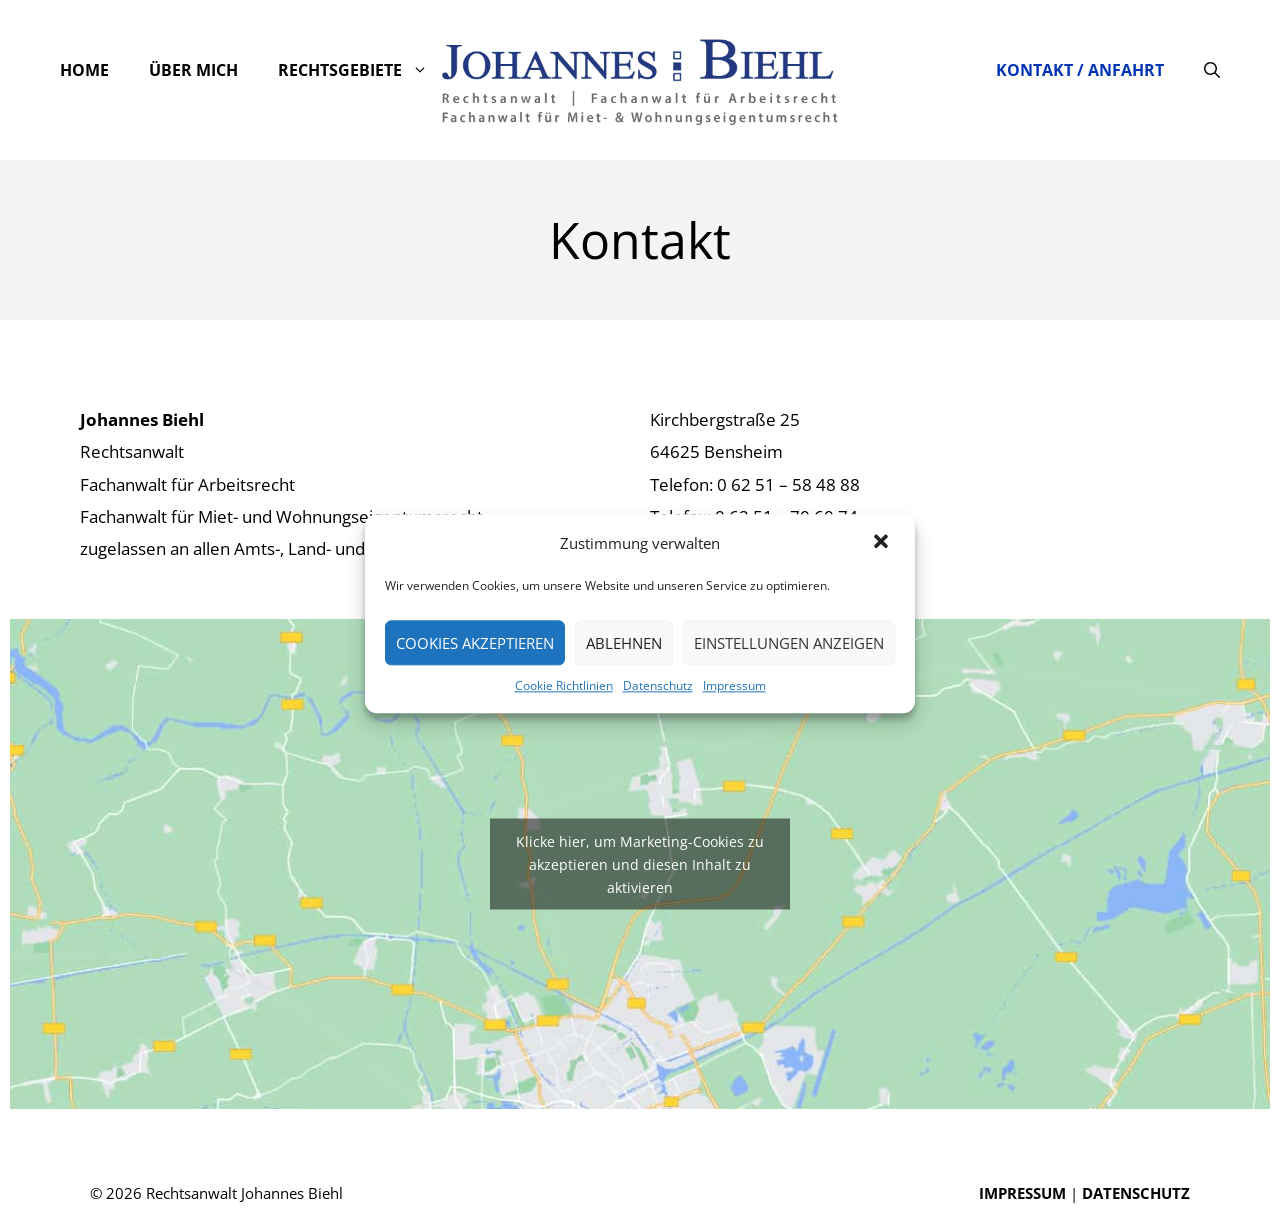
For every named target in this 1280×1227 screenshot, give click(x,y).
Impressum (734, 685)
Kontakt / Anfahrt (1080, 70)
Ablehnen (624, 643)
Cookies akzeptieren (475, 643)
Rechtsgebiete (363, 70)
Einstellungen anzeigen (789, 643)
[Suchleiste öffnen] (1212, 70)
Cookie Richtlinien (564, 685)
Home (84, 70)
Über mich (193, 70)
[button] (883, 543)
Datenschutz (658, 685)
